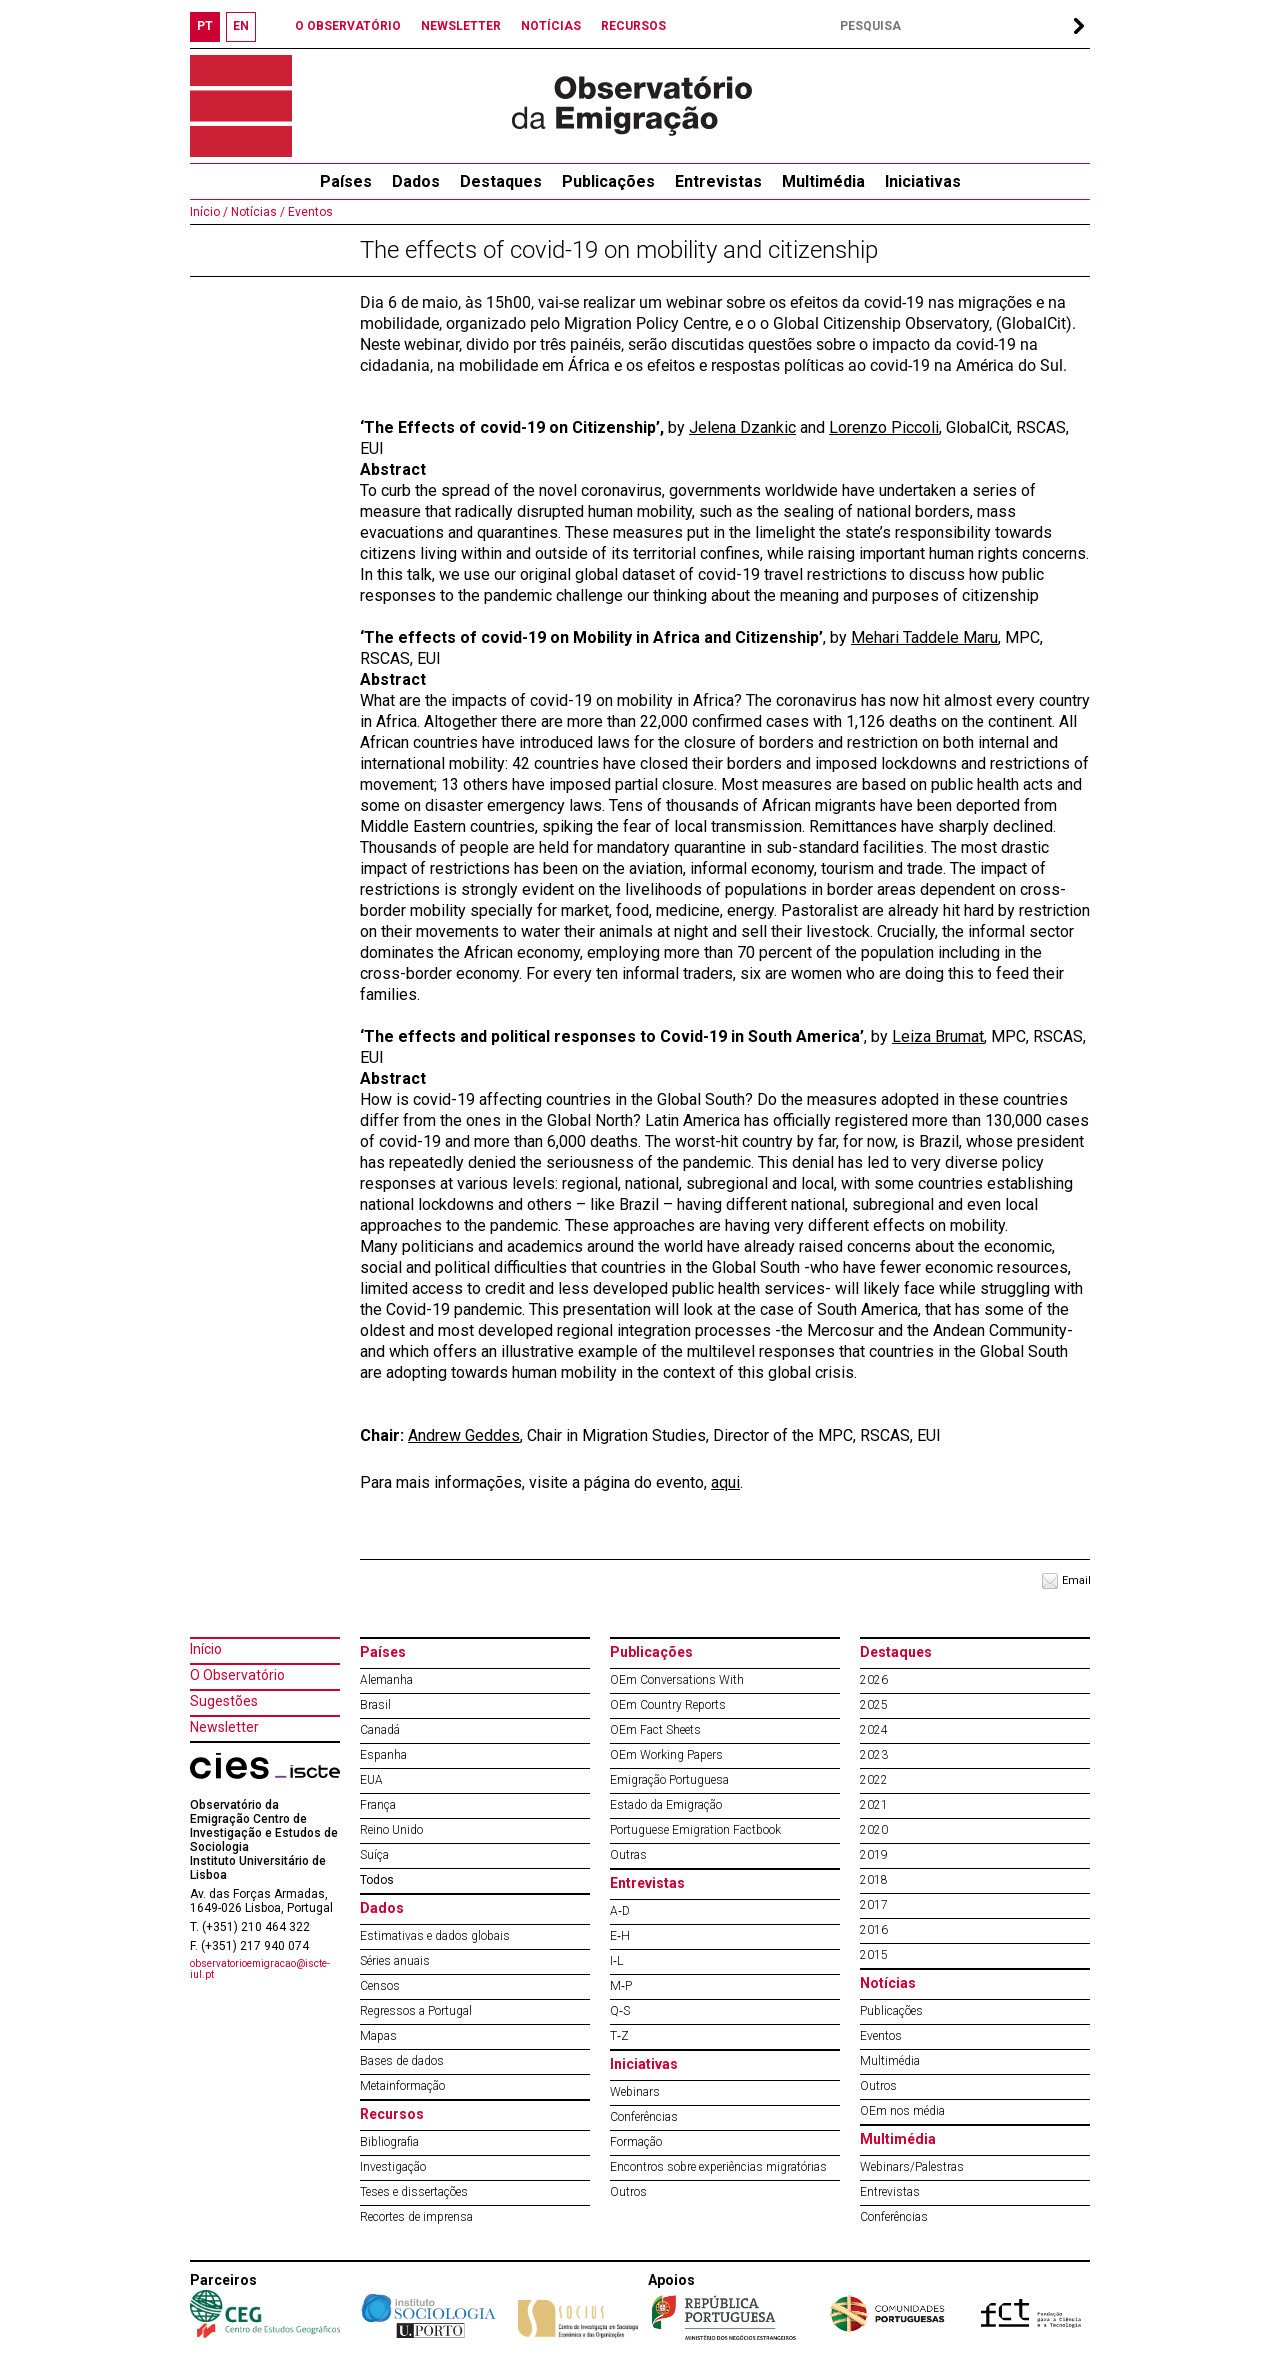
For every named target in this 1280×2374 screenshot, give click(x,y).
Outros (628, 2192)
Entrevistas (718, 181)
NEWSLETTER (461, 26)
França (378, 1805)
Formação (636, 2142)
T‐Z (619, 2036)
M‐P (621, 1986)
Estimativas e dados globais (435, 1936)
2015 (874, 1955)
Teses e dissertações (414, 2192)
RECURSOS (633, 26)
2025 (874, 1705)
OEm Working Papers (666, 1755)
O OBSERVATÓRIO (348, 26)
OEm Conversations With (677, 1680)
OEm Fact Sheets (655, 1730)
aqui (725, 1482)
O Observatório (237, 1675)
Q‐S (620, 2011)
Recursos (392, 2114)
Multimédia (823, 181)
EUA (371, 1780)
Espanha (383, 1755)
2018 (874, 1880)
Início (206, 1649)
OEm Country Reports (668, 1705)
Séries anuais (395, 1961)
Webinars (635, 2092)
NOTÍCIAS (551, 26)
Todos (377, 1880)
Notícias (888, 1983)
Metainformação (402, 2086)
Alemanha (386, 1680)
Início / (209, 212)
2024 (874, 1730)
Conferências (644, 2117)
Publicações (608, 181)
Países (383, 1652)
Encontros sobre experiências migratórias (718, 2167)
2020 (874, 1830)
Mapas (378, 2036)
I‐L (616, 1961)
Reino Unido (391, 1830)
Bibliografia (389, 2142)
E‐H (620, 1936)
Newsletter (224, 1727)
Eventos (309, 212)
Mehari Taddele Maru (924, 637)
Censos (380, 1986)
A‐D (620, 1911)
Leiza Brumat (938, 1036)
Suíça (374, 1855)
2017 (874, 1905)
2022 (874, 1780)
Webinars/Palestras (912, 2167)
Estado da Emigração (666, 1805)
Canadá (380, 1730)
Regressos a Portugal (416, 2011)
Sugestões (224, 1701)
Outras (628, 1855)
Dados (416, 181)
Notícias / (256, 212)
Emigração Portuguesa (669, 1780)
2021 (874, 1805)
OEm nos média (902, 2111)
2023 (874, 1755)
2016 (874, 1930)
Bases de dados (402, 2061)
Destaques (501, 181)
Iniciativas (923, 181)
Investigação (393, 2167)
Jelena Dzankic (742, 427)
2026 (874, 1680)
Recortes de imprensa (416, 2217)
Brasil (375, 1705)
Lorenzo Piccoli (884, 427)
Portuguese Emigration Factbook (695, 1830)
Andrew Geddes (464, 1435)
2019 (874, 1855)
